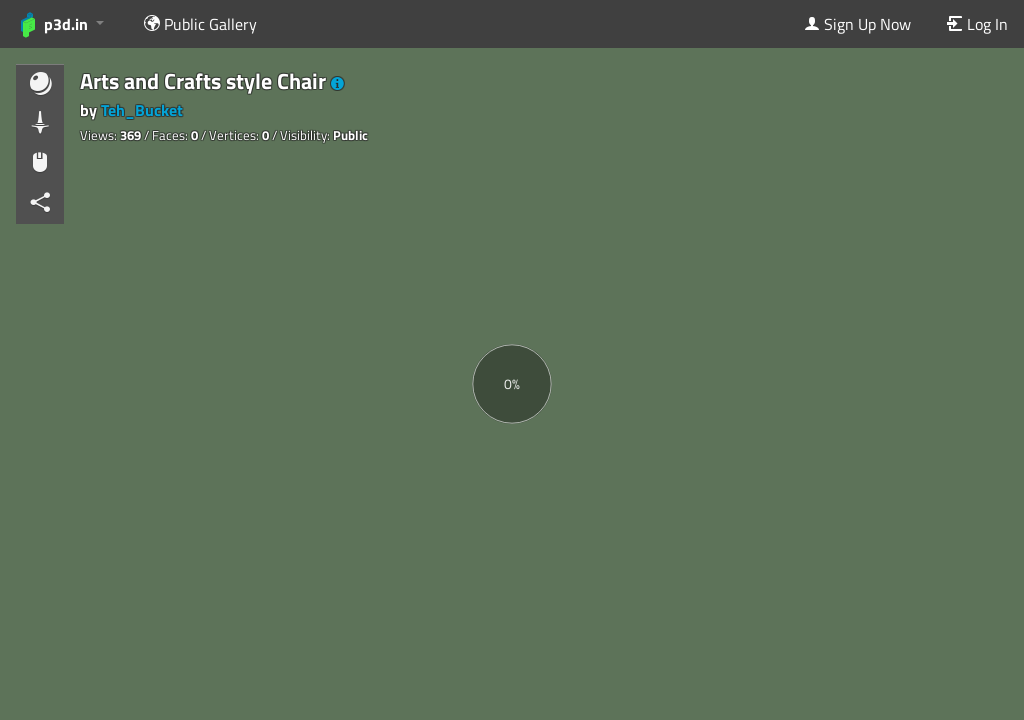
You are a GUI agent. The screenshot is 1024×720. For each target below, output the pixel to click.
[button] (337, 84)
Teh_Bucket (142, 110)
